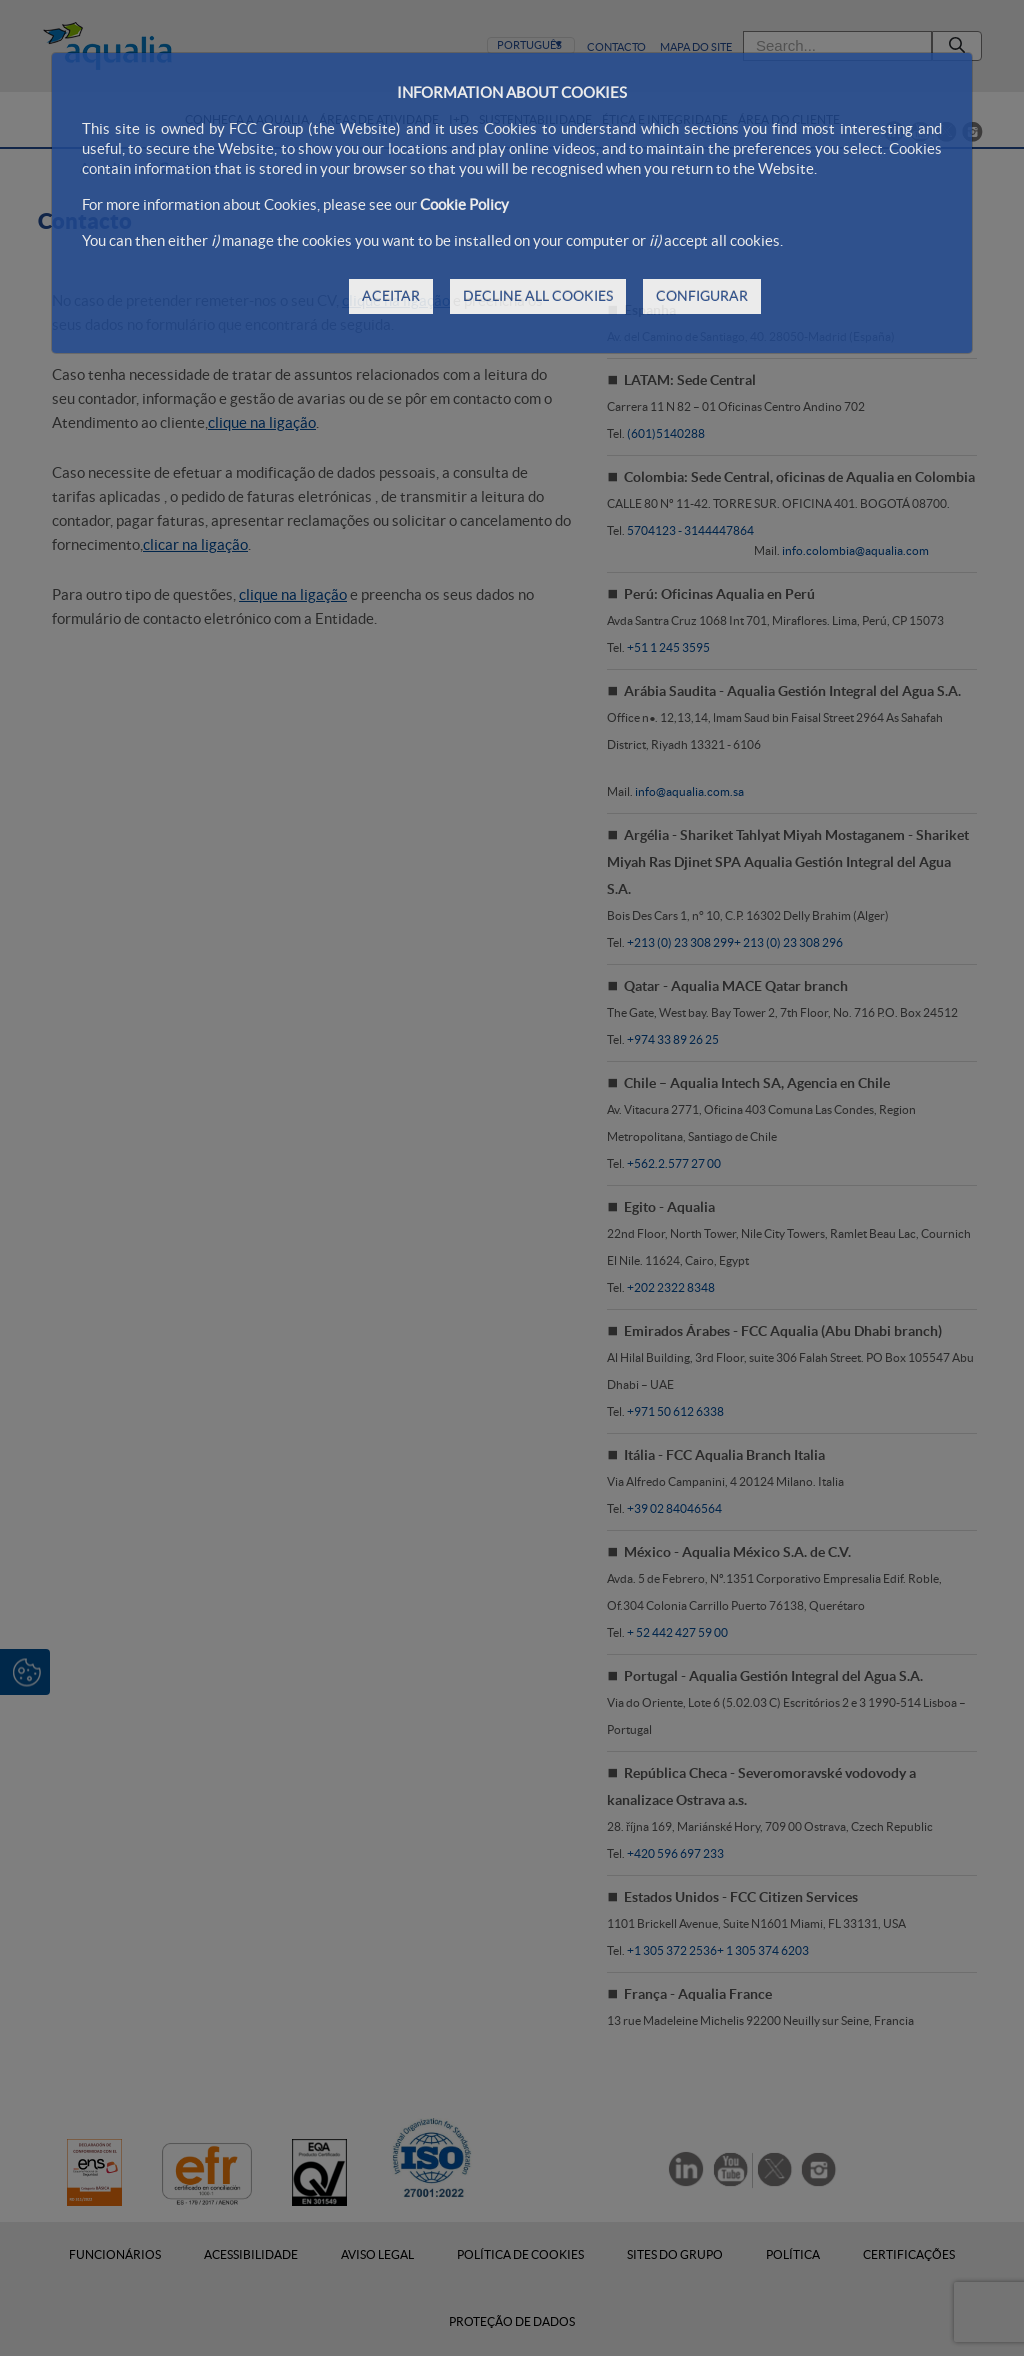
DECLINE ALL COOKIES (538, 296)
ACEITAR (391, 296)
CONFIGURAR (702, 296)
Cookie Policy (464, 204)
